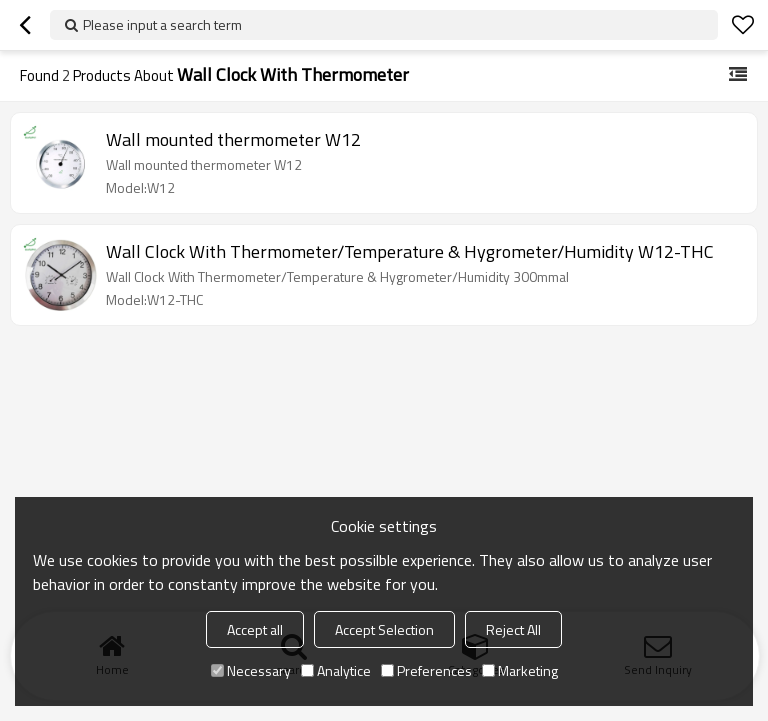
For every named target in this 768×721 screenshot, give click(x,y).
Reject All (513, 629)
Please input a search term (162, 24)
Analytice (336, 670)
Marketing (520, 670)
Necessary (251, 670)
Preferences (426, 670)
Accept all (255, 629)
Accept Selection (384, 629)
